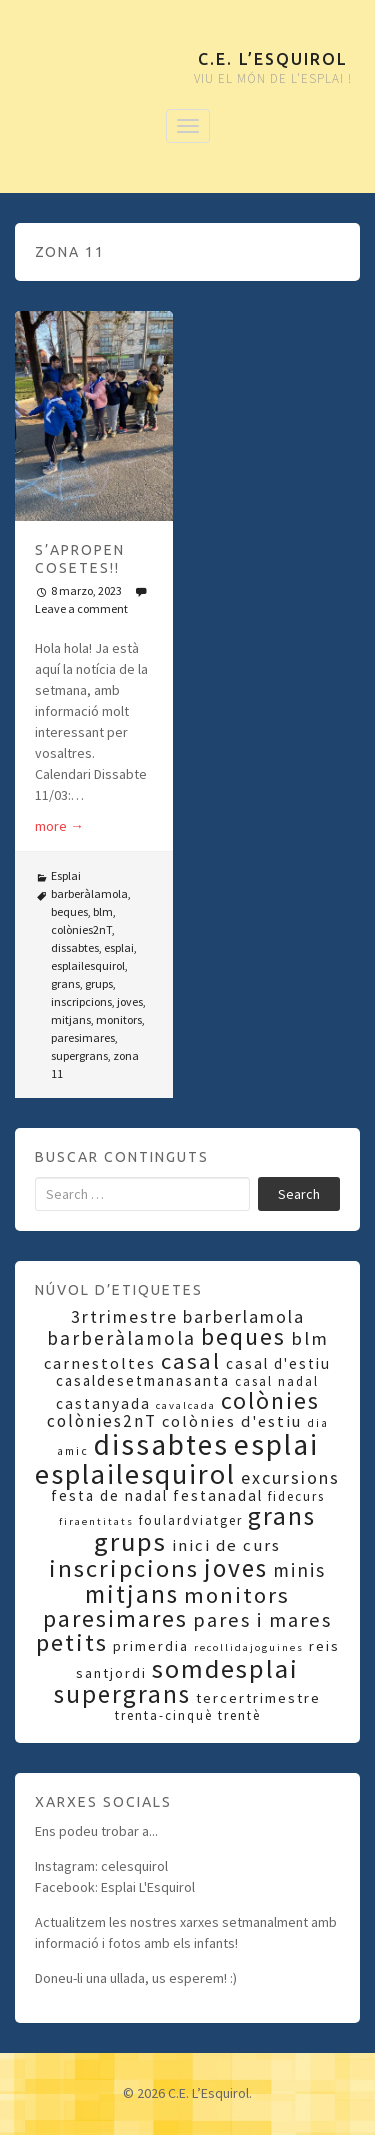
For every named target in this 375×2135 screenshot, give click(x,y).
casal (191, 1361)
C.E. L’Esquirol (273, 59)
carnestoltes (100, 1363)
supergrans (79, 1055)
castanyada (103, 1403)
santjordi (111, 1673)
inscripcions (81, 1001)
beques (69, 911)
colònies (270, 1400)
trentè (239, 1715)
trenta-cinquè (164, 1715)
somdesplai (225, 1668)
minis (299, 1570)
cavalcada (186, 1405)
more (59, 826)
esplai (119, 947)
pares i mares (262, 1620)
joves (130, 1001)
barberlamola (244, 1317)
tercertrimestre (258, 1698)
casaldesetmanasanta (143, 1380)
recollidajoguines (249, 1647)
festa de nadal (109, 1495)
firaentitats (96, 1521)
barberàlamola (89, 893)
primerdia (151, 1646)
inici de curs (226, 1545)
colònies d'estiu (232, 1421)
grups (99, 983)
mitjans (71, 1019)
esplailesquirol (88, 965)
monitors (119, 1019)
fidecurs (296, 1496)
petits (72, 1642)
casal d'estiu (278, 1363)
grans (65, 983)
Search (299, 1194)
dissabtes (75, 947)
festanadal (218, 1495)
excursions (290, 1477)
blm (103, 911)
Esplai (66, 875)
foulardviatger (191, 1520)
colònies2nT (81, 929)
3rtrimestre (124, 1317)
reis (324, 1646)
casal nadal (277, 1381)
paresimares (83, 1037)
